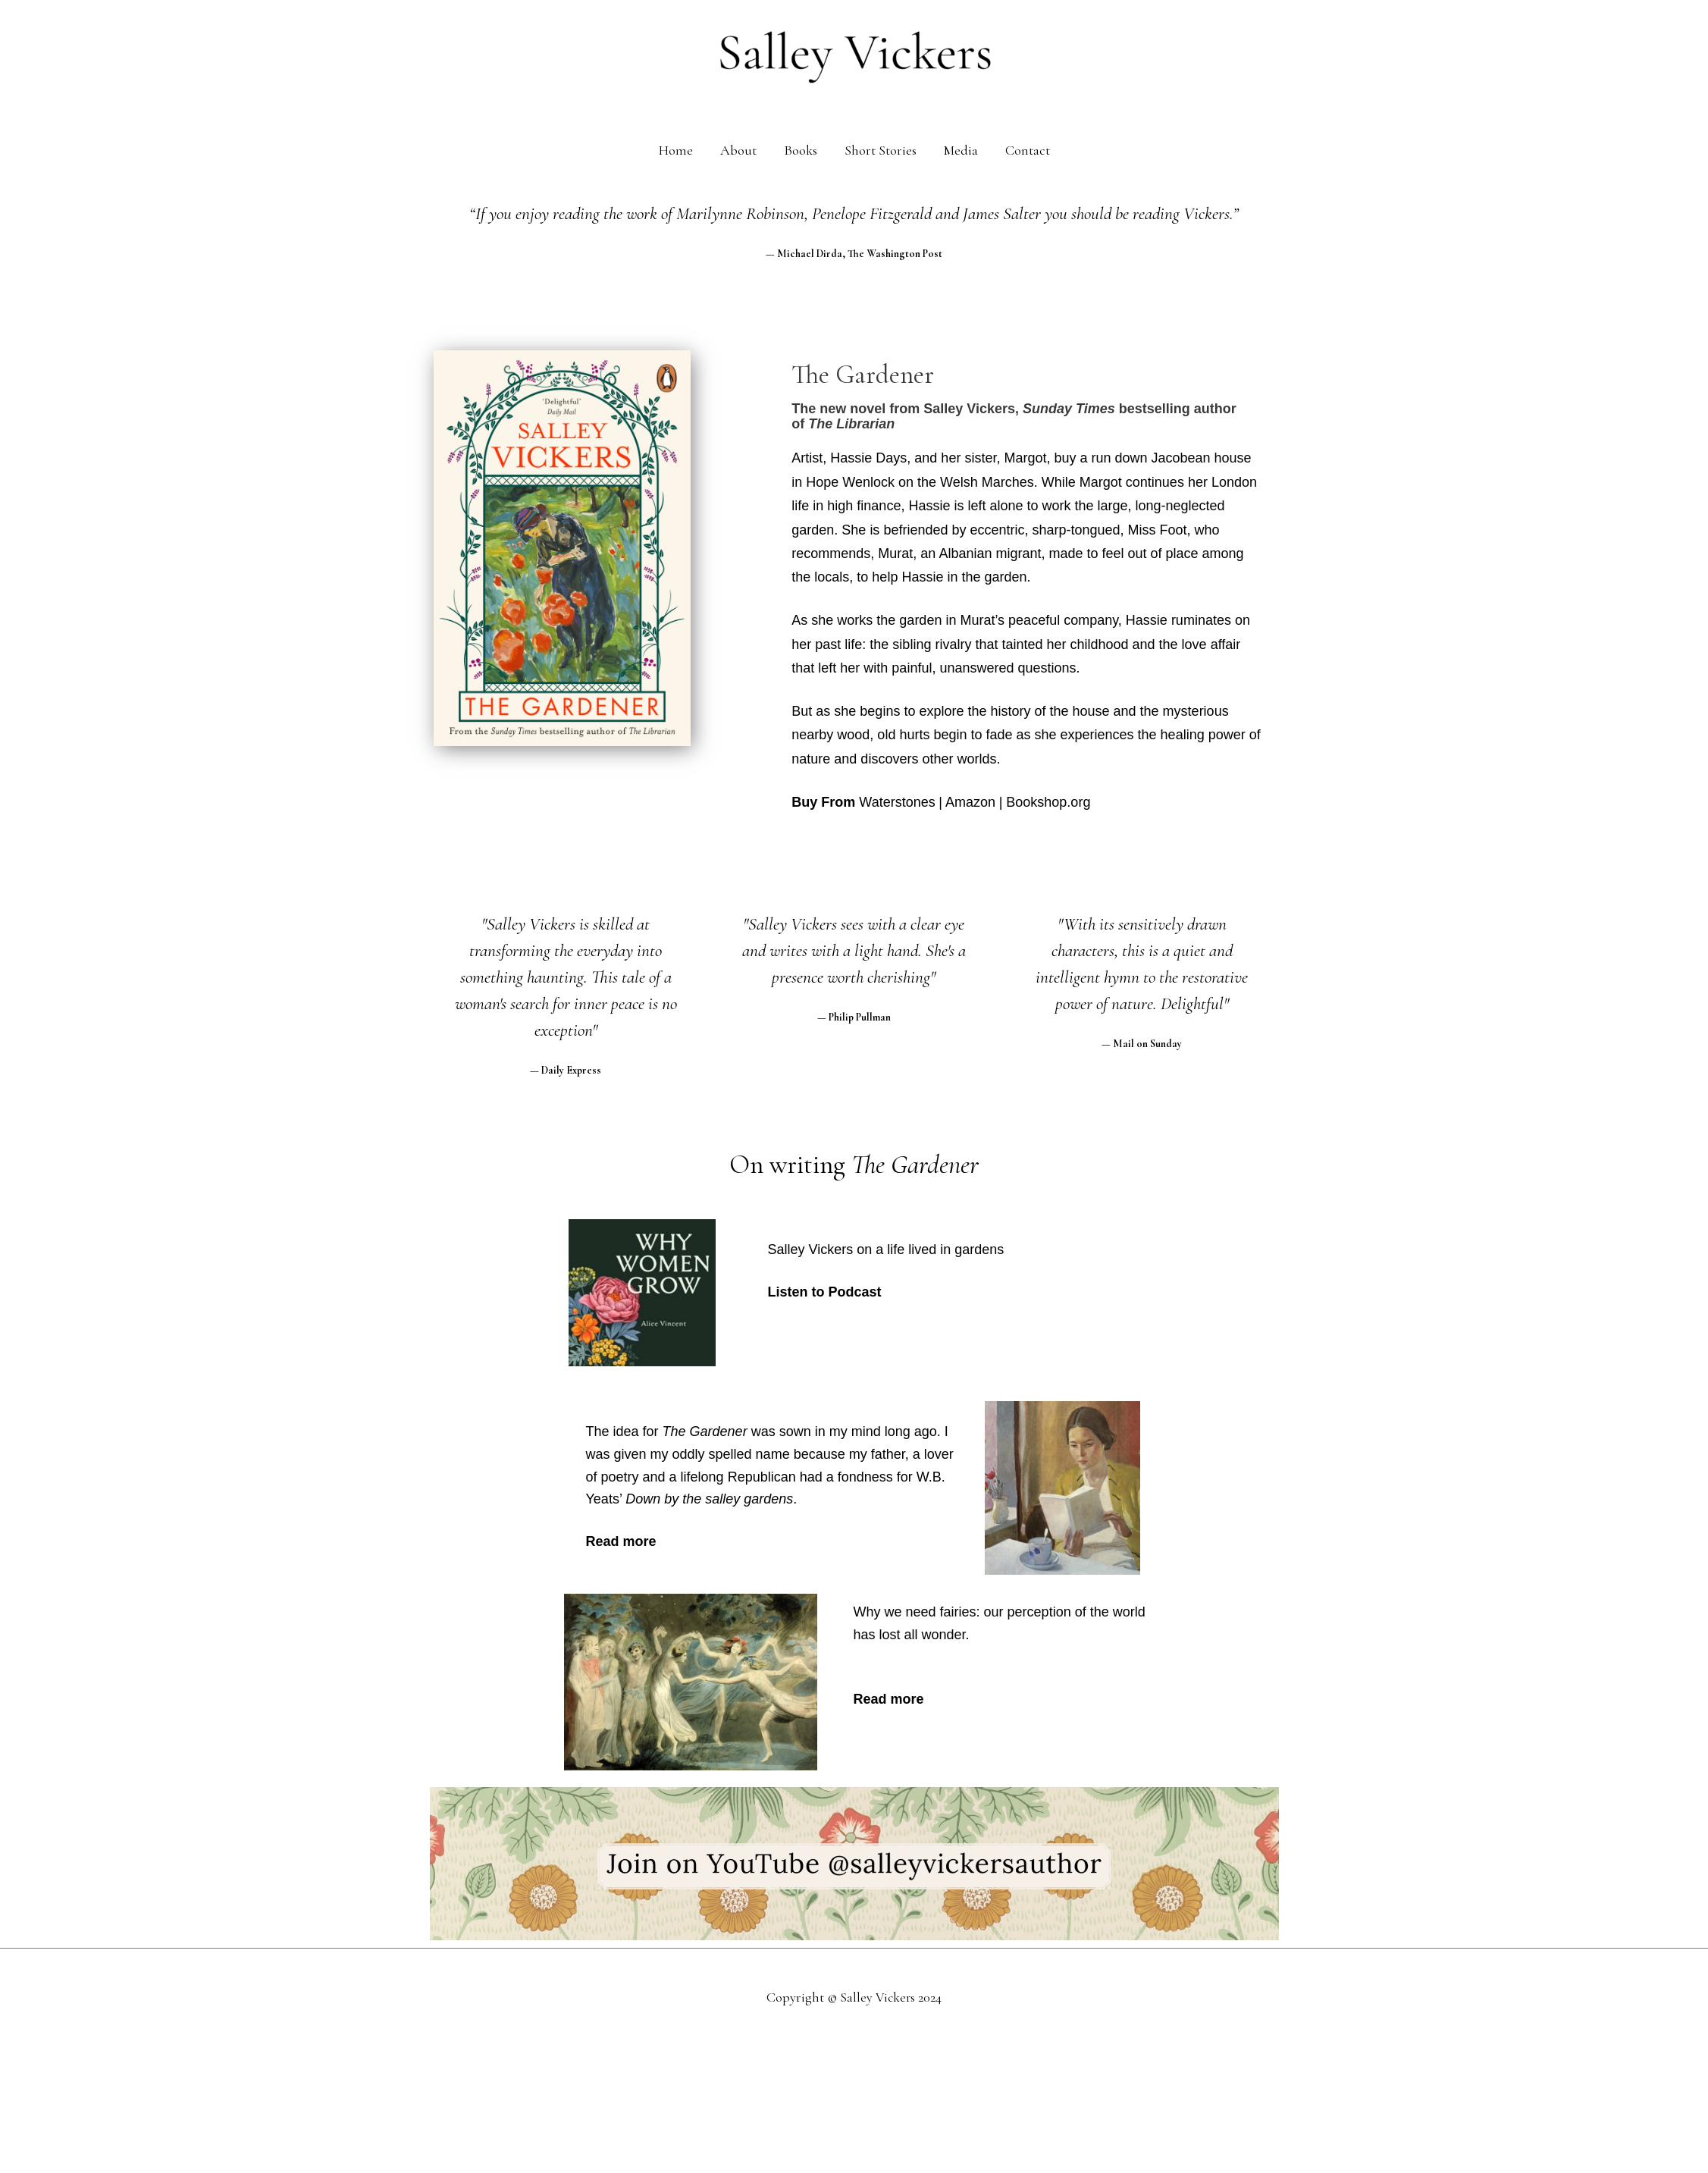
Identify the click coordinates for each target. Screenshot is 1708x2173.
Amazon (970, 802)
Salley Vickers (877, 1997)
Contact (1027, 150)
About (738, 150)
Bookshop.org (1048, 802)
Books (800, 150)
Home (676, 150)
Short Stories (881, 150)
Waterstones (897, 802)
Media (961, 150)
